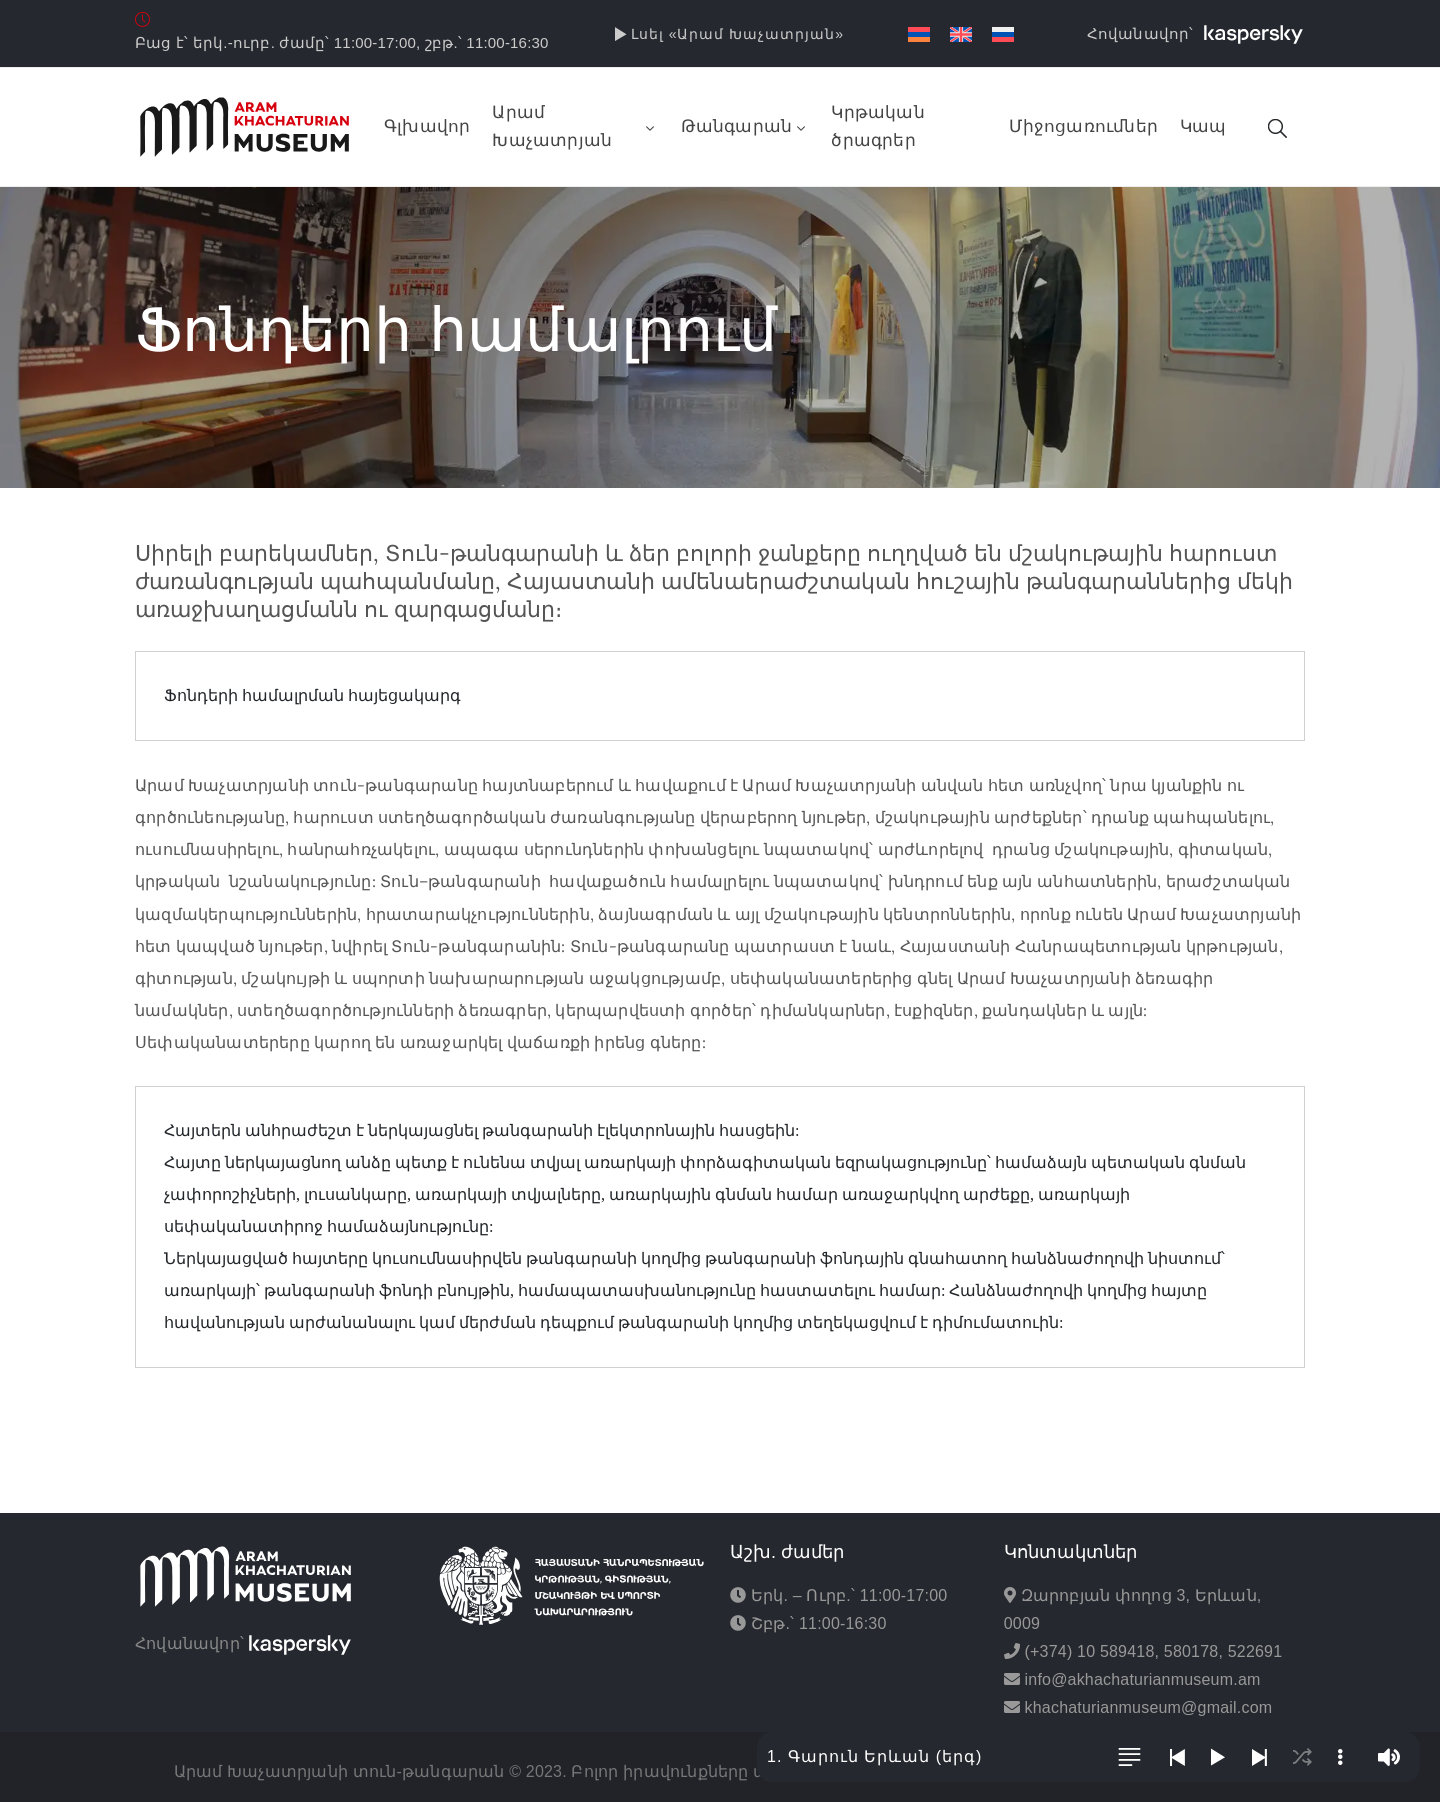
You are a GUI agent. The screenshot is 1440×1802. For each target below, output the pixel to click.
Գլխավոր (427, 126)
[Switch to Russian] (1003, 34)
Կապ (1203, 126)
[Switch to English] (961, 34)
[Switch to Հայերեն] (919, 34)
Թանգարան (745, 126)
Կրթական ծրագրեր (877, 126)
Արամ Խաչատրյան (575, 126)
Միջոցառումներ (1083, 126)
